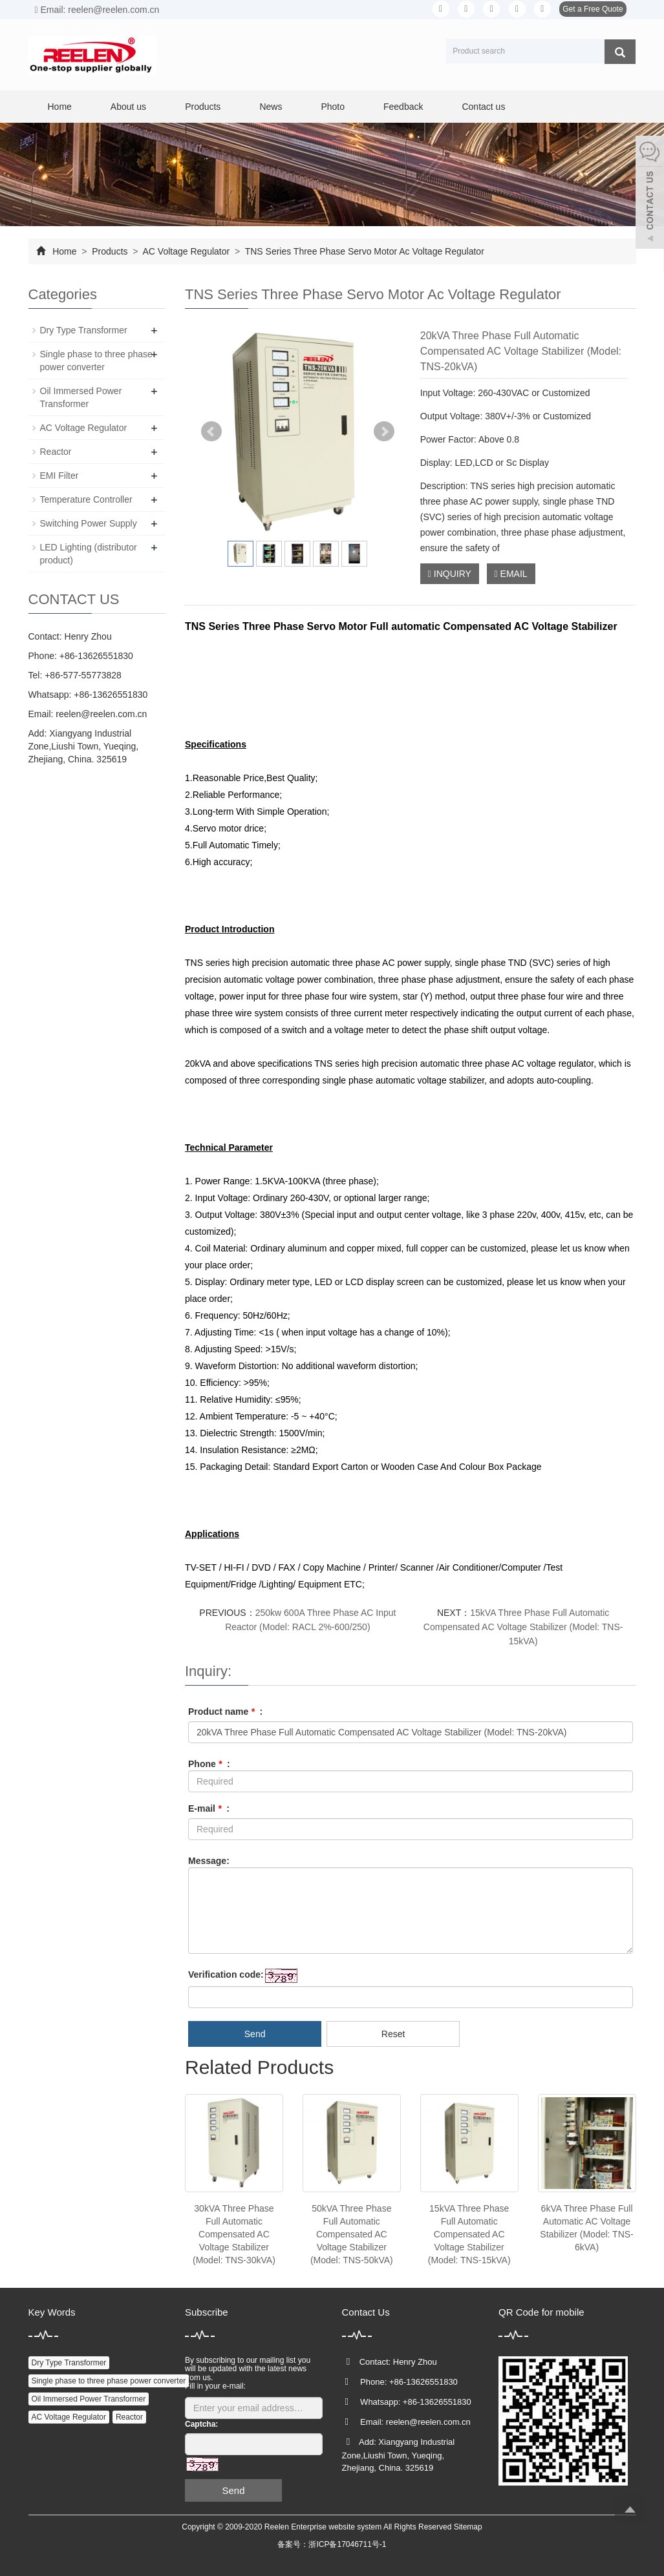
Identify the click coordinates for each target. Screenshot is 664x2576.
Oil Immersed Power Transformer (89, 2398)
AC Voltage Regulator (186, 251)
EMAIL (511, 574)
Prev (211, 431)
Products (202, 106)
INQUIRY (449, 574)
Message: (209, 1861)
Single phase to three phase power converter (109, 2380)
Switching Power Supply (88, 523)
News (270, 106)
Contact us (483, 106)
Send (255, 2034)
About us (128, 106)
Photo (333, 106)
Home (60, 106)
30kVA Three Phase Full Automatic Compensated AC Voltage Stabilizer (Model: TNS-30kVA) (234, 2234)
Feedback (403, 106)
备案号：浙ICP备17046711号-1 (331, 2544)
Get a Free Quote (592, 9)
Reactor (56, 451)
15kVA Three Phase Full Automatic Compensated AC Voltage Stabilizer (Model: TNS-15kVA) (523, 1626)
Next (384, 431)
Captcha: (201, 2424)
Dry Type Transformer (83, 330)
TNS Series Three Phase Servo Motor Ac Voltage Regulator (363, 251)
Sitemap (468, 2526)
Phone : (209, 1764)
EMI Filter (59, 475)
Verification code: (226, 1974)
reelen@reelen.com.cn (101, 714)
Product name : (225, 1711)
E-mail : (209, 1808)
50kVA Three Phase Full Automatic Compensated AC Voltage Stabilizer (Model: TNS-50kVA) (351, 2234)
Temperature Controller (86, 499)
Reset (393, 2034)
